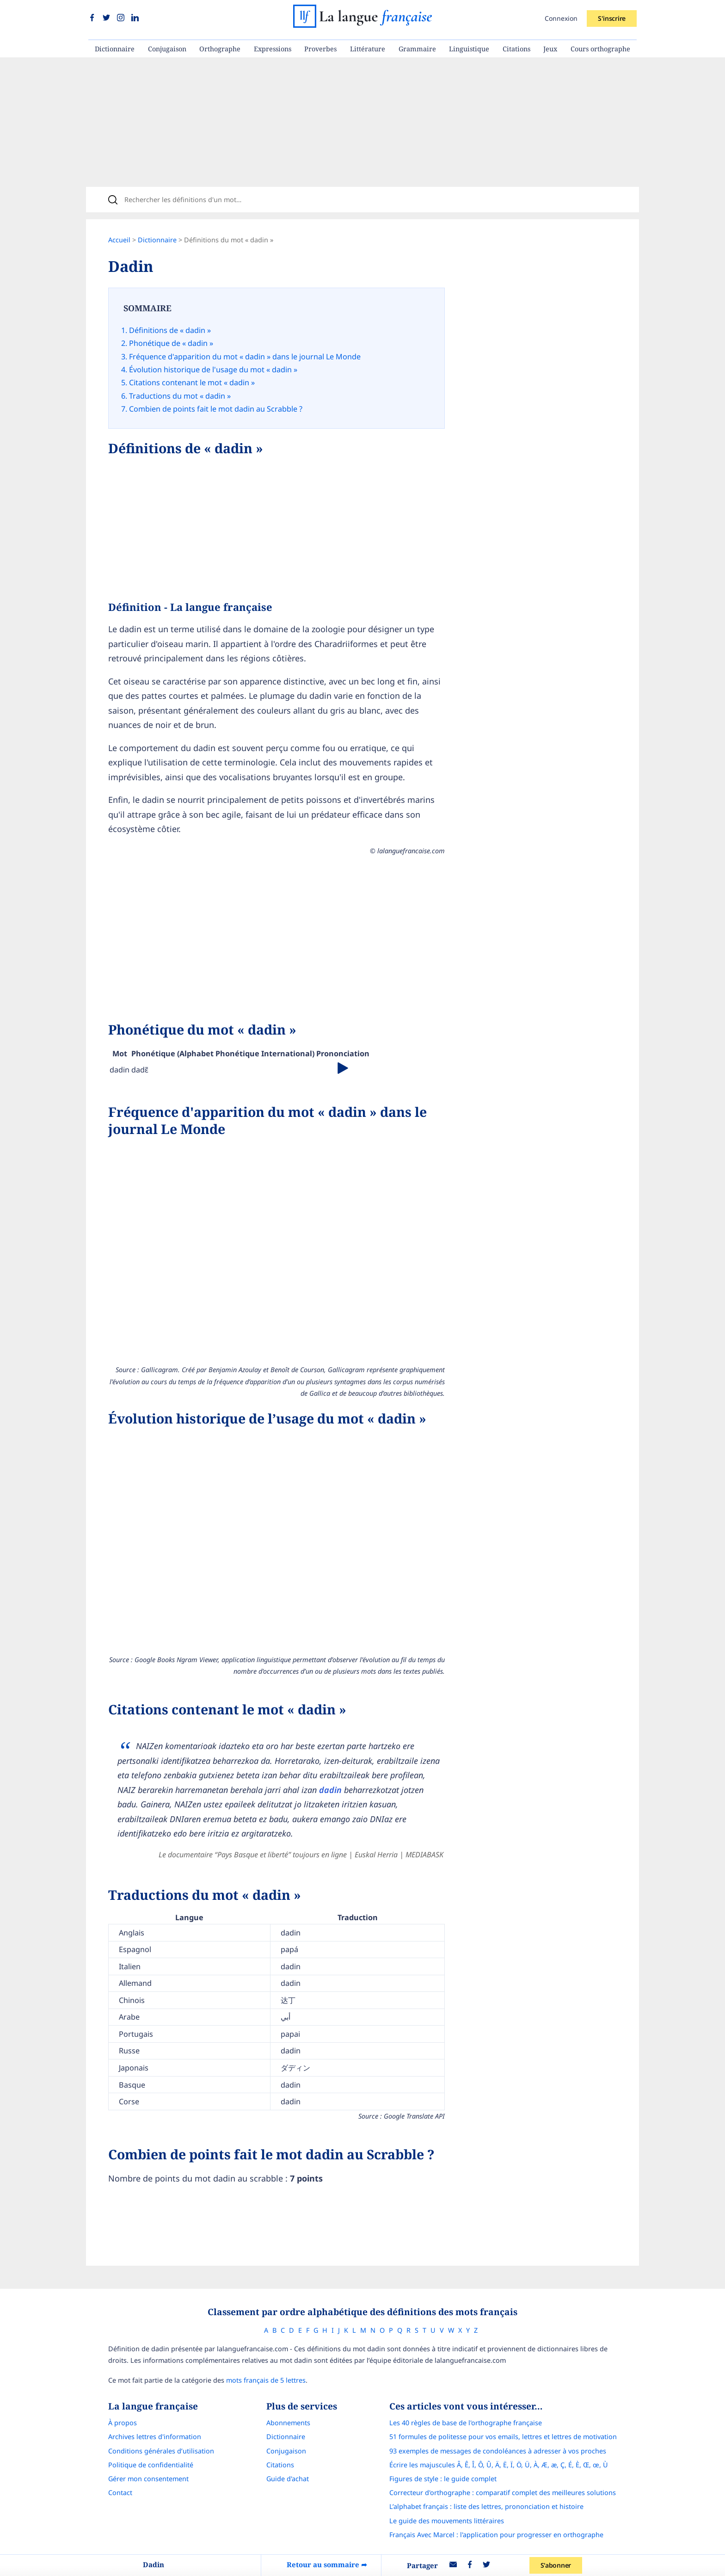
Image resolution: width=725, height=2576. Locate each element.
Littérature (367, 48)
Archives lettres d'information (154, 2436)
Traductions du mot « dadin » (180, 396)
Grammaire (417, 48)
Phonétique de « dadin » (171, 343)
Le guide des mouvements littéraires (446, 2520)
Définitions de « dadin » (170, 330)
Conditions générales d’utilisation (161, 2451)
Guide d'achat (287, 2478)
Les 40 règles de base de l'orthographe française (465, 2422)
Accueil (119, 239)
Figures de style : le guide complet (443, 2478)
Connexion (561, 18)
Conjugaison (167, 48)
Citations (516, 48)
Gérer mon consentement (148, 2478)
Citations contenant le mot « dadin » (192, 382)
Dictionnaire (115, 48)
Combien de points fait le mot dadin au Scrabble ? (215, 409)
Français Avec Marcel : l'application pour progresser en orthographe (496, 2534)
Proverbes (320, 48)
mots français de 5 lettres (266, 2380)
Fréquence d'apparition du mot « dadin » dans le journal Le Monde (245, 356)
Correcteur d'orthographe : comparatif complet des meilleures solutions (502, 2492)
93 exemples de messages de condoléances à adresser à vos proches (497, 2451)
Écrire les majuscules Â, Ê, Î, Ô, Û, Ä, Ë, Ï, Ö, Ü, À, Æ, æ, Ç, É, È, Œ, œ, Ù (498, 2464)
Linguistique (469, 48)
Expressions (272, 48)
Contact (120, 2492)
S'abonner (556, 2565)
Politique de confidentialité (150, 2464)
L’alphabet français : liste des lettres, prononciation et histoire (486, 2506)
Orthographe (219, 48)
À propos (122, 2422)
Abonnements (288, 2422)
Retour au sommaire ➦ (327, 2564)
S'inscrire (612, 18)
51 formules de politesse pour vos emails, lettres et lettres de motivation (503, 2436)
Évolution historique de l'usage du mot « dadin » (213, 369)
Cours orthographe (600, 48)
